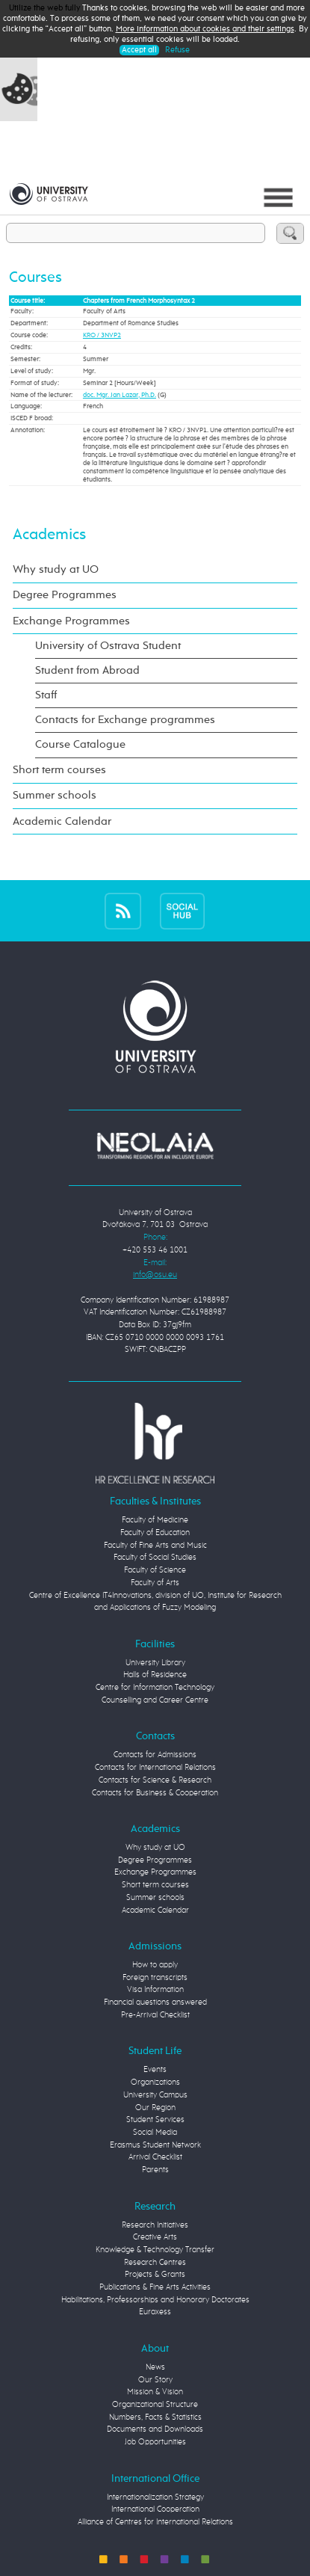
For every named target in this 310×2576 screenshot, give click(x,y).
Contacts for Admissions (155, 1754)
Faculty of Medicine (155, 1520)
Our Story (155, 2380)
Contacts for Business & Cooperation (155, 1793)
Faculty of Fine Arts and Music (155, 1545)
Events (155, 2069)
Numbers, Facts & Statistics (155, 2417)
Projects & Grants (155, 2274)
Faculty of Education (155, 1532)
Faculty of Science (155, 1570)
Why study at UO (56, 569)
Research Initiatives (155, 2225)
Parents (155, 2169)
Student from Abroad (87, 670)
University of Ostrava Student (108, 645)
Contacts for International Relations (155, 1767)
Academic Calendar (62, 821)
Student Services (155, 2119)
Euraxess (155, 2312)
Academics (49, 535)
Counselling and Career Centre (155, 1700)
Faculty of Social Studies (155, 1557)
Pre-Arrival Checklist (155, 2015)
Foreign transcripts (155, 1977)
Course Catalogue (80, 744)
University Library (155, 1663)
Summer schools (54, 795)
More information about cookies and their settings (205, 29)
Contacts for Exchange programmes (125, 719)
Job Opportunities (155, 2442)
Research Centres (155, 2262)
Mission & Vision (155, 2392)
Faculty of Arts (155, 1583)
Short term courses (59, 769)
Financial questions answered (155, 2002)
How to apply (155, 1965)
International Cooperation (155, 2509)
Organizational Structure (155, 2404)
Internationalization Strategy (155, 2497)
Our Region (155, 2107)
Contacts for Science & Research (155, 1780)
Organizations (155, 2082)
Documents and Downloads (155, 2429)
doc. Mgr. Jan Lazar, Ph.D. (119, 395)
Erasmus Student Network (155, 2145)
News (155, 2367)
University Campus (155, 2095)
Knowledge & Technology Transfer (155, 2249)
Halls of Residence (155, 1674)
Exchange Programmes (71, 621)
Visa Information (155, 1989)
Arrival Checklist (155, 2157)
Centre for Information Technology (155, 1687)
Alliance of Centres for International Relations (155, 2522)
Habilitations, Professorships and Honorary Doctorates (155, 2300)
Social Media (155, 2132)
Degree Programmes (65, 594)
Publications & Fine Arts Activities (155, 2287)
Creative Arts (155, 2237)
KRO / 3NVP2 (102, 335)
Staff (46, 695)
